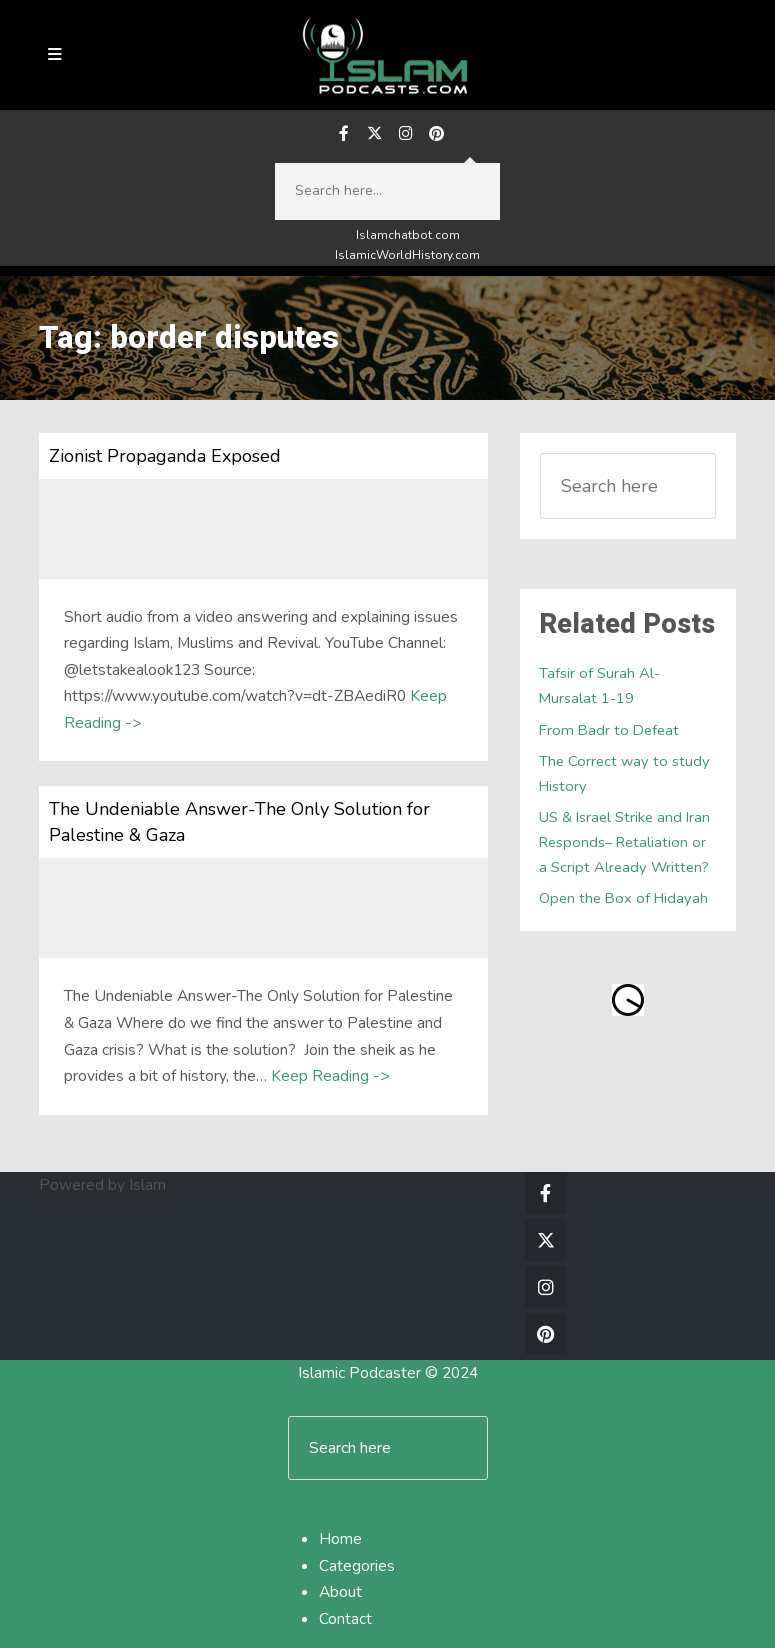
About (340, 1592)
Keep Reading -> (330, 1076)
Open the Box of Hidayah (623, 898)
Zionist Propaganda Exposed (165, 456)
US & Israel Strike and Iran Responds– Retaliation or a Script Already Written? (624, 842)
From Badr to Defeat (609, 730)
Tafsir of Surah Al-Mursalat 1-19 (599, 685)
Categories (357, 1566)
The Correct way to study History (624, 773)
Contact (345, 1619)
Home (340, 1539)
